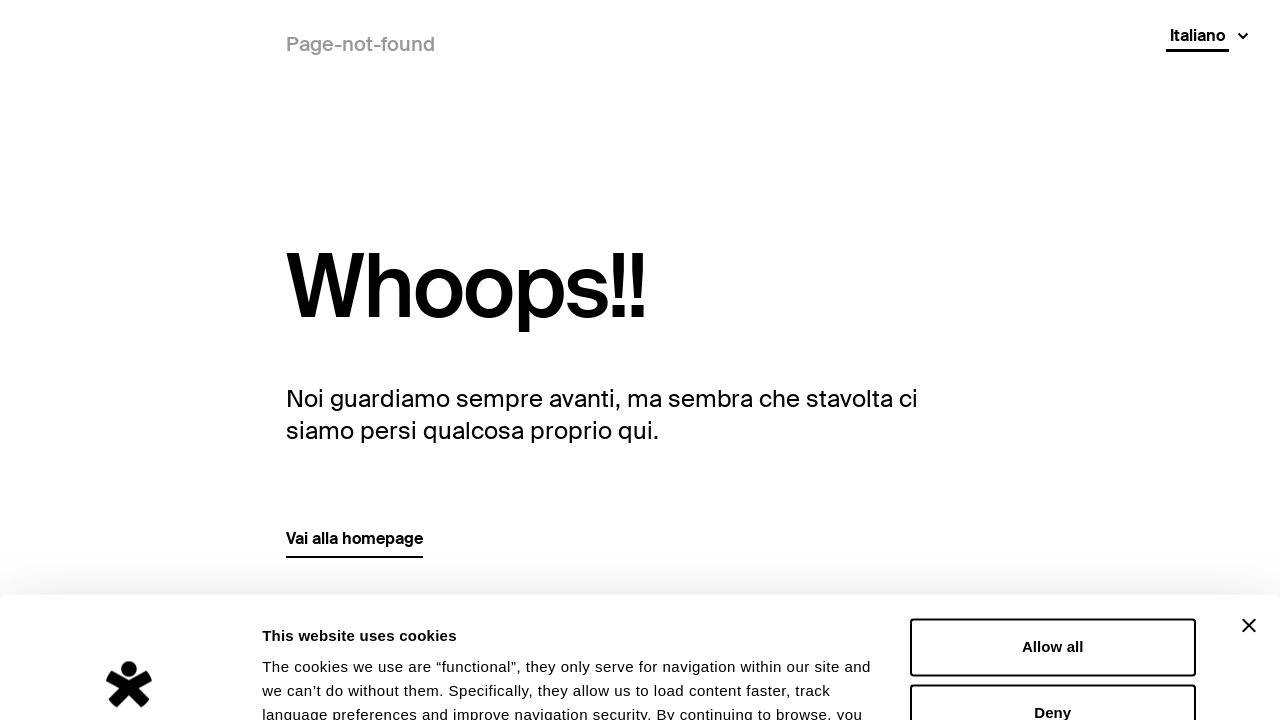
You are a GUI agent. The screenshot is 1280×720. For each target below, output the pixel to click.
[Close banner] (1249, 512)
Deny (1052, 598)
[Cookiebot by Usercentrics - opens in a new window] (129, 681)
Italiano (1197, 35)
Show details (308, 680)
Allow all (1053, 533)
